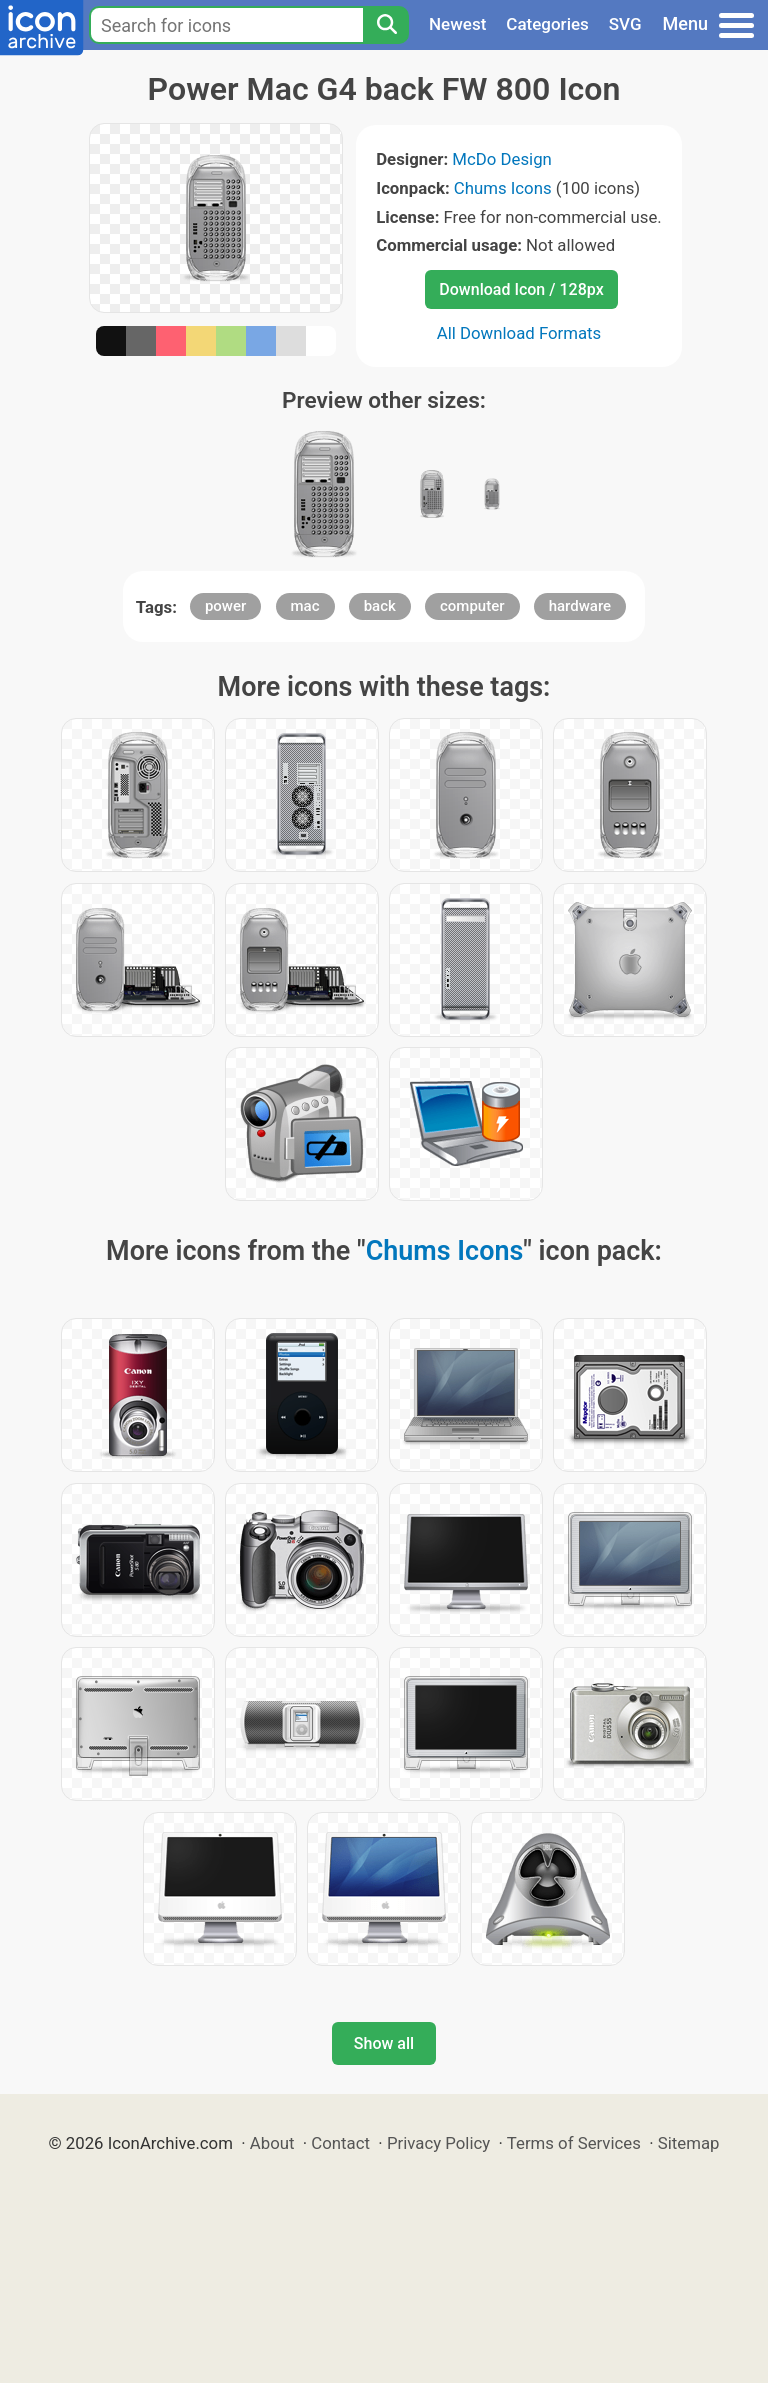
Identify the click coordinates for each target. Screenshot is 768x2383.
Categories (547, 24)
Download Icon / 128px (521, 289)
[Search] (386, 25)
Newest (457, 24)
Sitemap (689, 2143)
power (225, 606)
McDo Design (502, 159)
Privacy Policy (438, 2143)
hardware (580, 606)
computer (472, 606)
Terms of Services (574, 2143)
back (380, 606)
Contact (340, 2143)
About (272, 2143)
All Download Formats (519, 333)
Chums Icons (503, 188)
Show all (384, 2043)
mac (305, 606)
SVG (625, 24)
